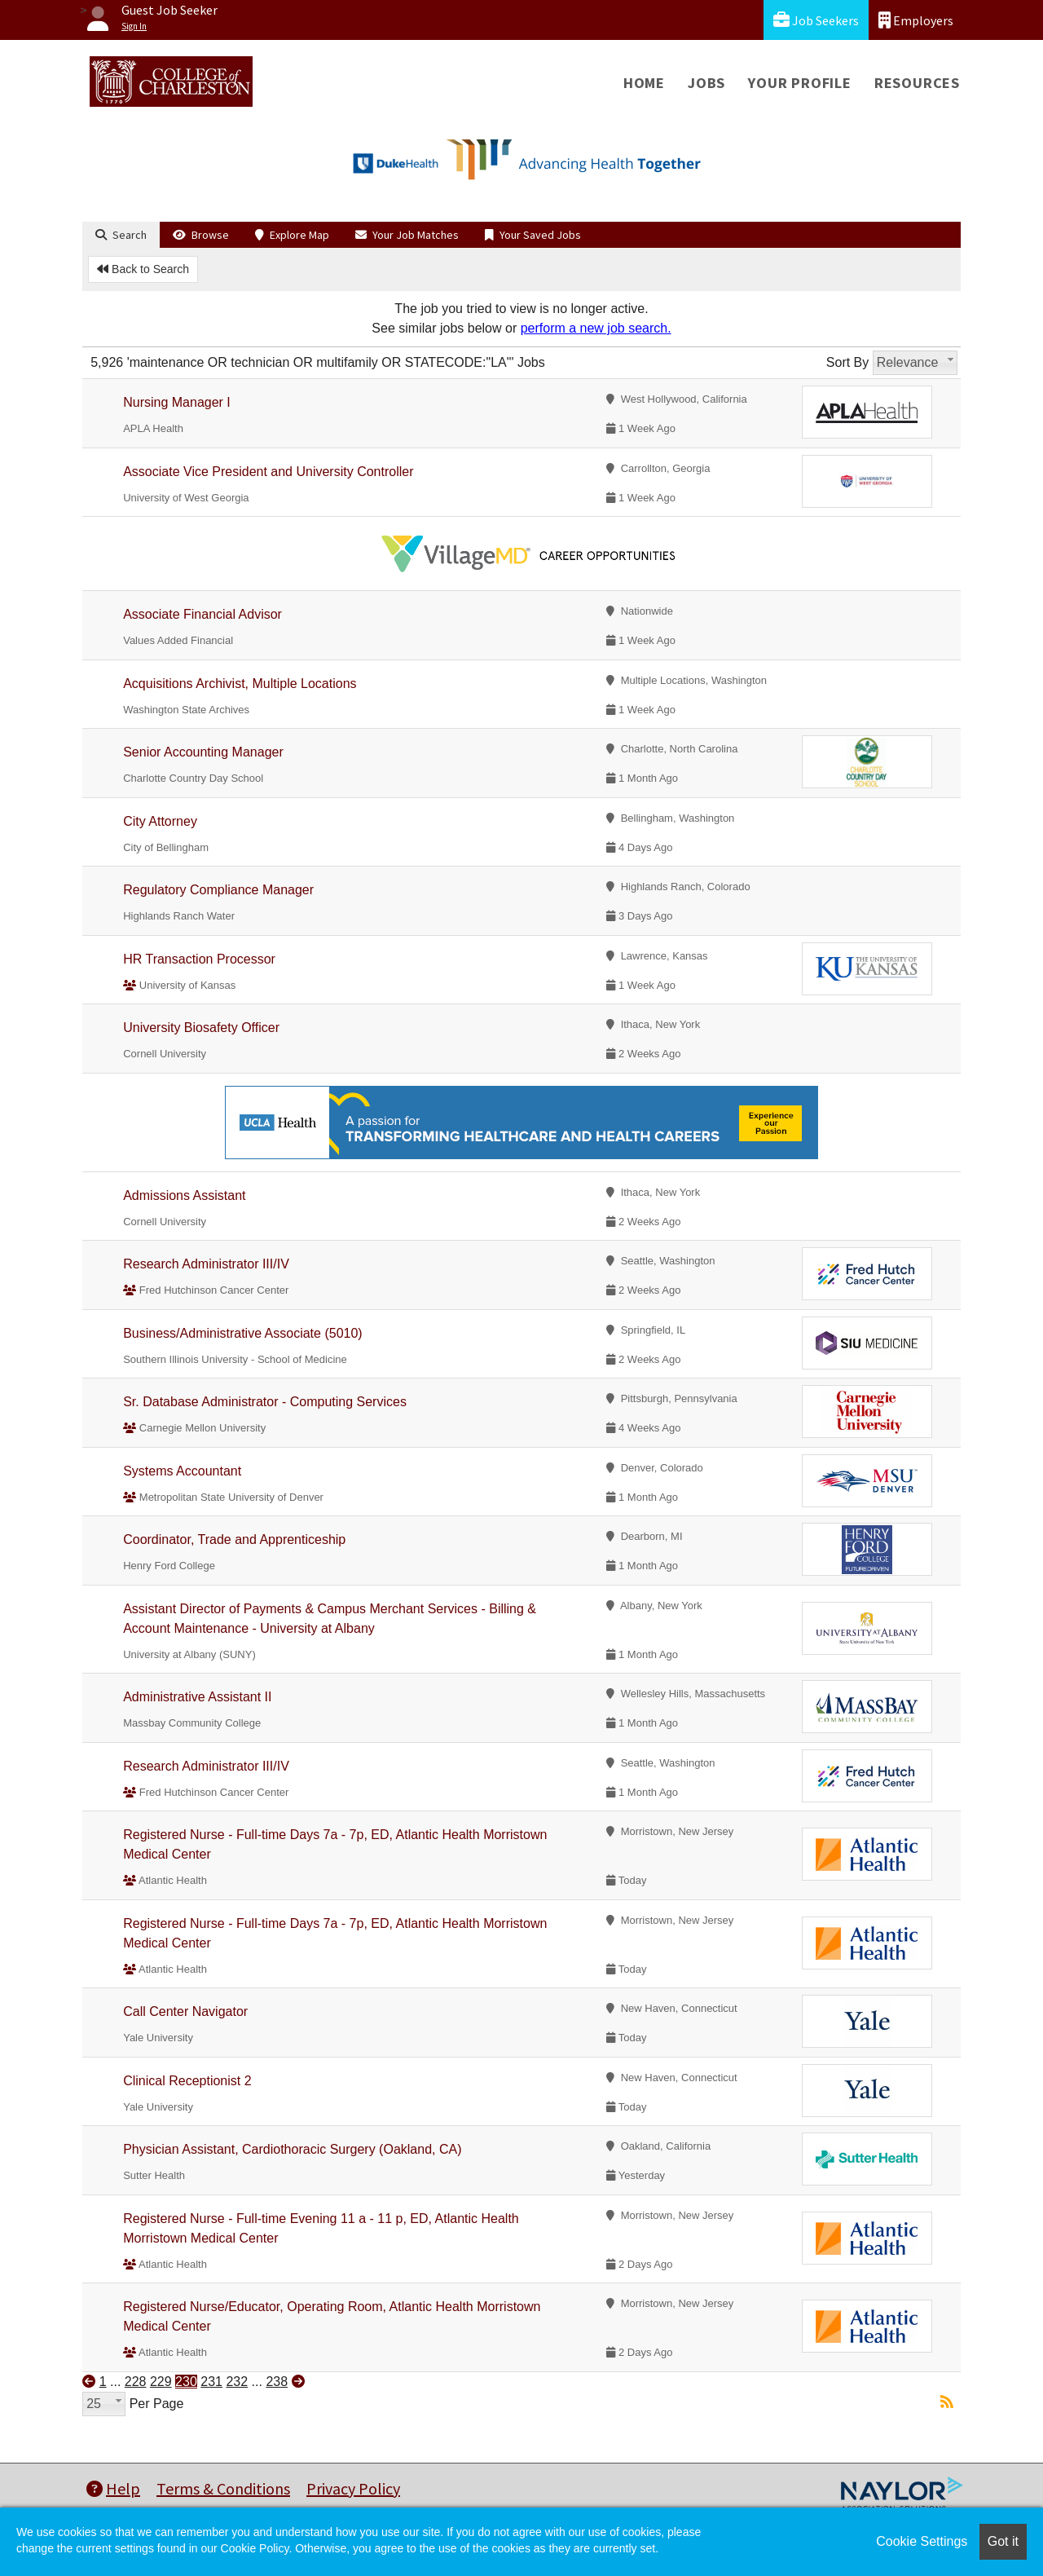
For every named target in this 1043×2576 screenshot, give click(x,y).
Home (644, 82)
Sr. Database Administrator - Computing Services (265, 1402)
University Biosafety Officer (201, 1027)
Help (113, 2488)
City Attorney (160, 821)
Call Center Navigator (185, 2011)
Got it (1003, 2541)
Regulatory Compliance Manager (218, 890)
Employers (915, 20)
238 (277, 2382)
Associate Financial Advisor (204, 614)
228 (136, 2382)
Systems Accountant (182, 1471)
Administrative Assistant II (197, 1697)
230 (186, 2382)
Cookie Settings (921, 2541)
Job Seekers (816, 20)
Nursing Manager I (177, 402)
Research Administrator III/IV (206, 1264)
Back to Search (143, 269)
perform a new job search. (596, 328)
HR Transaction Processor (199, 959)
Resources (917, 82)
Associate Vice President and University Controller (268, 472)
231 (211, 2382)
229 (161, 2382)
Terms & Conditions (223, 2488)
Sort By (847, 362)
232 (237, 2382)
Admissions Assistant (184, 1195)
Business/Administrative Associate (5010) (242, 1333)
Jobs (706, 82)
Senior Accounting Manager (203, 752)
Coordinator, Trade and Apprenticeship (234, 1539)
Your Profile (800, 82)
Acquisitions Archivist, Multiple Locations (239, 683)
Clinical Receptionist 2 (187, 2081)
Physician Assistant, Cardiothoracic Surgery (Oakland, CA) (292, 2149)
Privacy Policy (353, 2488)
